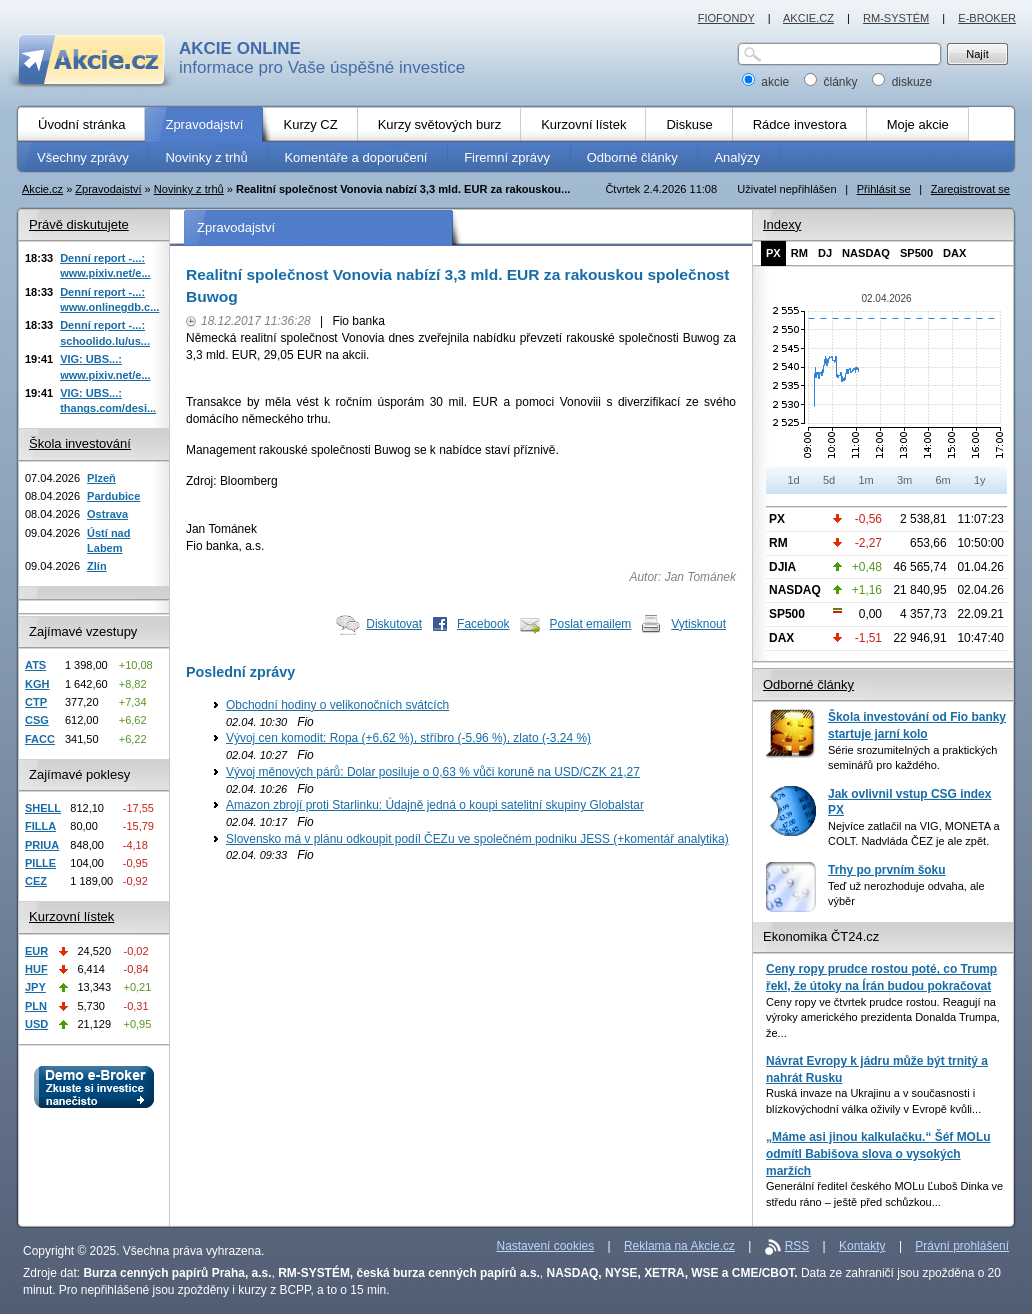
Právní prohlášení (962, 1246)
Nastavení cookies (546, 1246)
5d (829, 480)
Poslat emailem (591, 624)
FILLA (40, 826)
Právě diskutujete (79, 224)
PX (773, 253)
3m (904, 480)
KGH (37, 684)
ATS (35, 665)
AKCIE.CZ (808, 18)
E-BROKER (987, 18)
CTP (36, 702)
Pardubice (113, 496)
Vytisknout (698, 624)
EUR (36, 951)
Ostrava (107, 514)
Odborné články (808, 684)
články (832, 82)
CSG (37, 720)
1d (793, 480)
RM (799, 253)
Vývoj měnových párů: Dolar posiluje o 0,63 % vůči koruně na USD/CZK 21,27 (433, 772)
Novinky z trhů (189, 189)
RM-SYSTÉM (896, 18)
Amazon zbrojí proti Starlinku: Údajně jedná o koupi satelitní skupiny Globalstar (435, 805)
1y (980, 480)
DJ (825, 253)
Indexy (782, 224)
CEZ (36, 881)
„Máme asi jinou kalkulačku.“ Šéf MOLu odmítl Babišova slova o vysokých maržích (878, 1153)
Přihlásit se (884, 189)
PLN (36, 1006)
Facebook (483, 624)
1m (865, 480)
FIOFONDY (726, 18)
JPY (35, 987)
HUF (36, 969)
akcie (767, 82)
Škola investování (80, 443)
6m (942, 480)
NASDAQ (866, 253)
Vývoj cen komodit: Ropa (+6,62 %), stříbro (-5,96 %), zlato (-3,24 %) (408, 738)
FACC (40, 739)
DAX (954, 253)
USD (36, 1024)
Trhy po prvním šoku (887, 870)
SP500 (916, 253)
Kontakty (862, 1246)
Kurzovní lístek (71, 916)
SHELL (43, 808)
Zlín (97, 566)
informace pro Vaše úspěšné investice (322, 58)
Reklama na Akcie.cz (679, 1246)
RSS (797, 1246)
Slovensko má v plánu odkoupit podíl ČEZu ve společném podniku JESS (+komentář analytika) (477, 839)
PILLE (40, 863)
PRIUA (42, 845)
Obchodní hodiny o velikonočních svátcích (337, 705)
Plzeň (101, 478)
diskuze (902, 82)
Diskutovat (394, 624)
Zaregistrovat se (970, 189)
